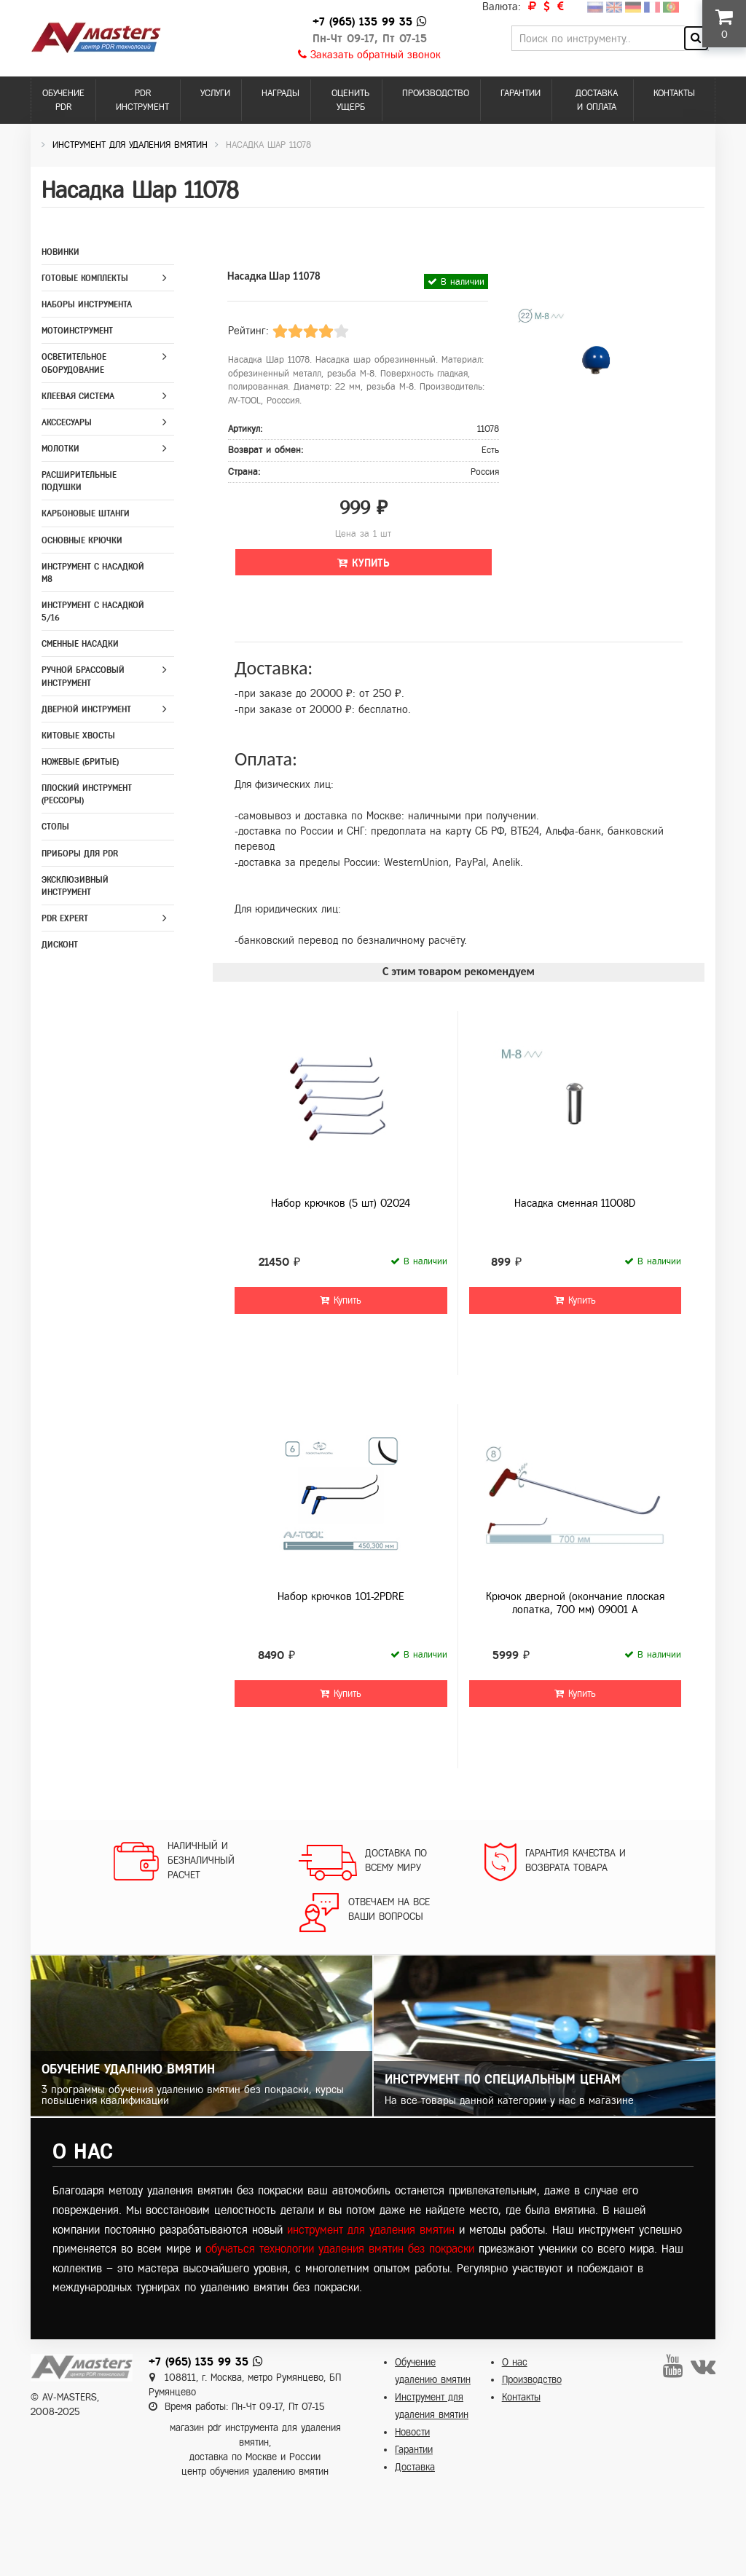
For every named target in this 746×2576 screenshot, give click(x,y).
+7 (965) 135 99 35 (362, 21)
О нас (514, 2362)
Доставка (415, 2467)
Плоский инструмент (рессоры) (87, 794)
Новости (412, 2432)
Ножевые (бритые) (80, 762)
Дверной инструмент (86, 709)
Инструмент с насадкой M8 (93, 573)
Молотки (60, 449)
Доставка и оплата (597, 100)
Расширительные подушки (79, 481)
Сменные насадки (80, 644)
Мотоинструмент (77, 331)
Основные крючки (82, 540)
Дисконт (60, 945)
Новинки (60, 252)
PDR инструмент (142, 100)
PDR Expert (65, 918)
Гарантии (520, 93)
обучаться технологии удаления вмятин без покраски (339, 2248)
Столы (55, 827)
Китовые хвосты (78, 735)
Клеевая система (78, 396)
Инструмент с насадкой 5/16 (93, 611)
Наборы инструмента (87, 304)
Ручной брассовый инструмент (83, 676)
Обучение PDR (63, 100)
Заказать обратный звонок (369, 54)
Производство (435, 93)
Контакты (674, 93)
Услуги (215, 93)
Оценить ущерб (350, 100)
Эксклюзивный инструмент (75, 886)
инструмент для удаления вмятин (371, 2230)
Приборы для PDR (80, 853)
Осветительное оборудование (74, 363)
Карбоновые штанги (86, 513)
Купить (363, 563)
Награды (280, 93)
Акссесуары (67, 422)
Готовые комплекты (85, 278)
